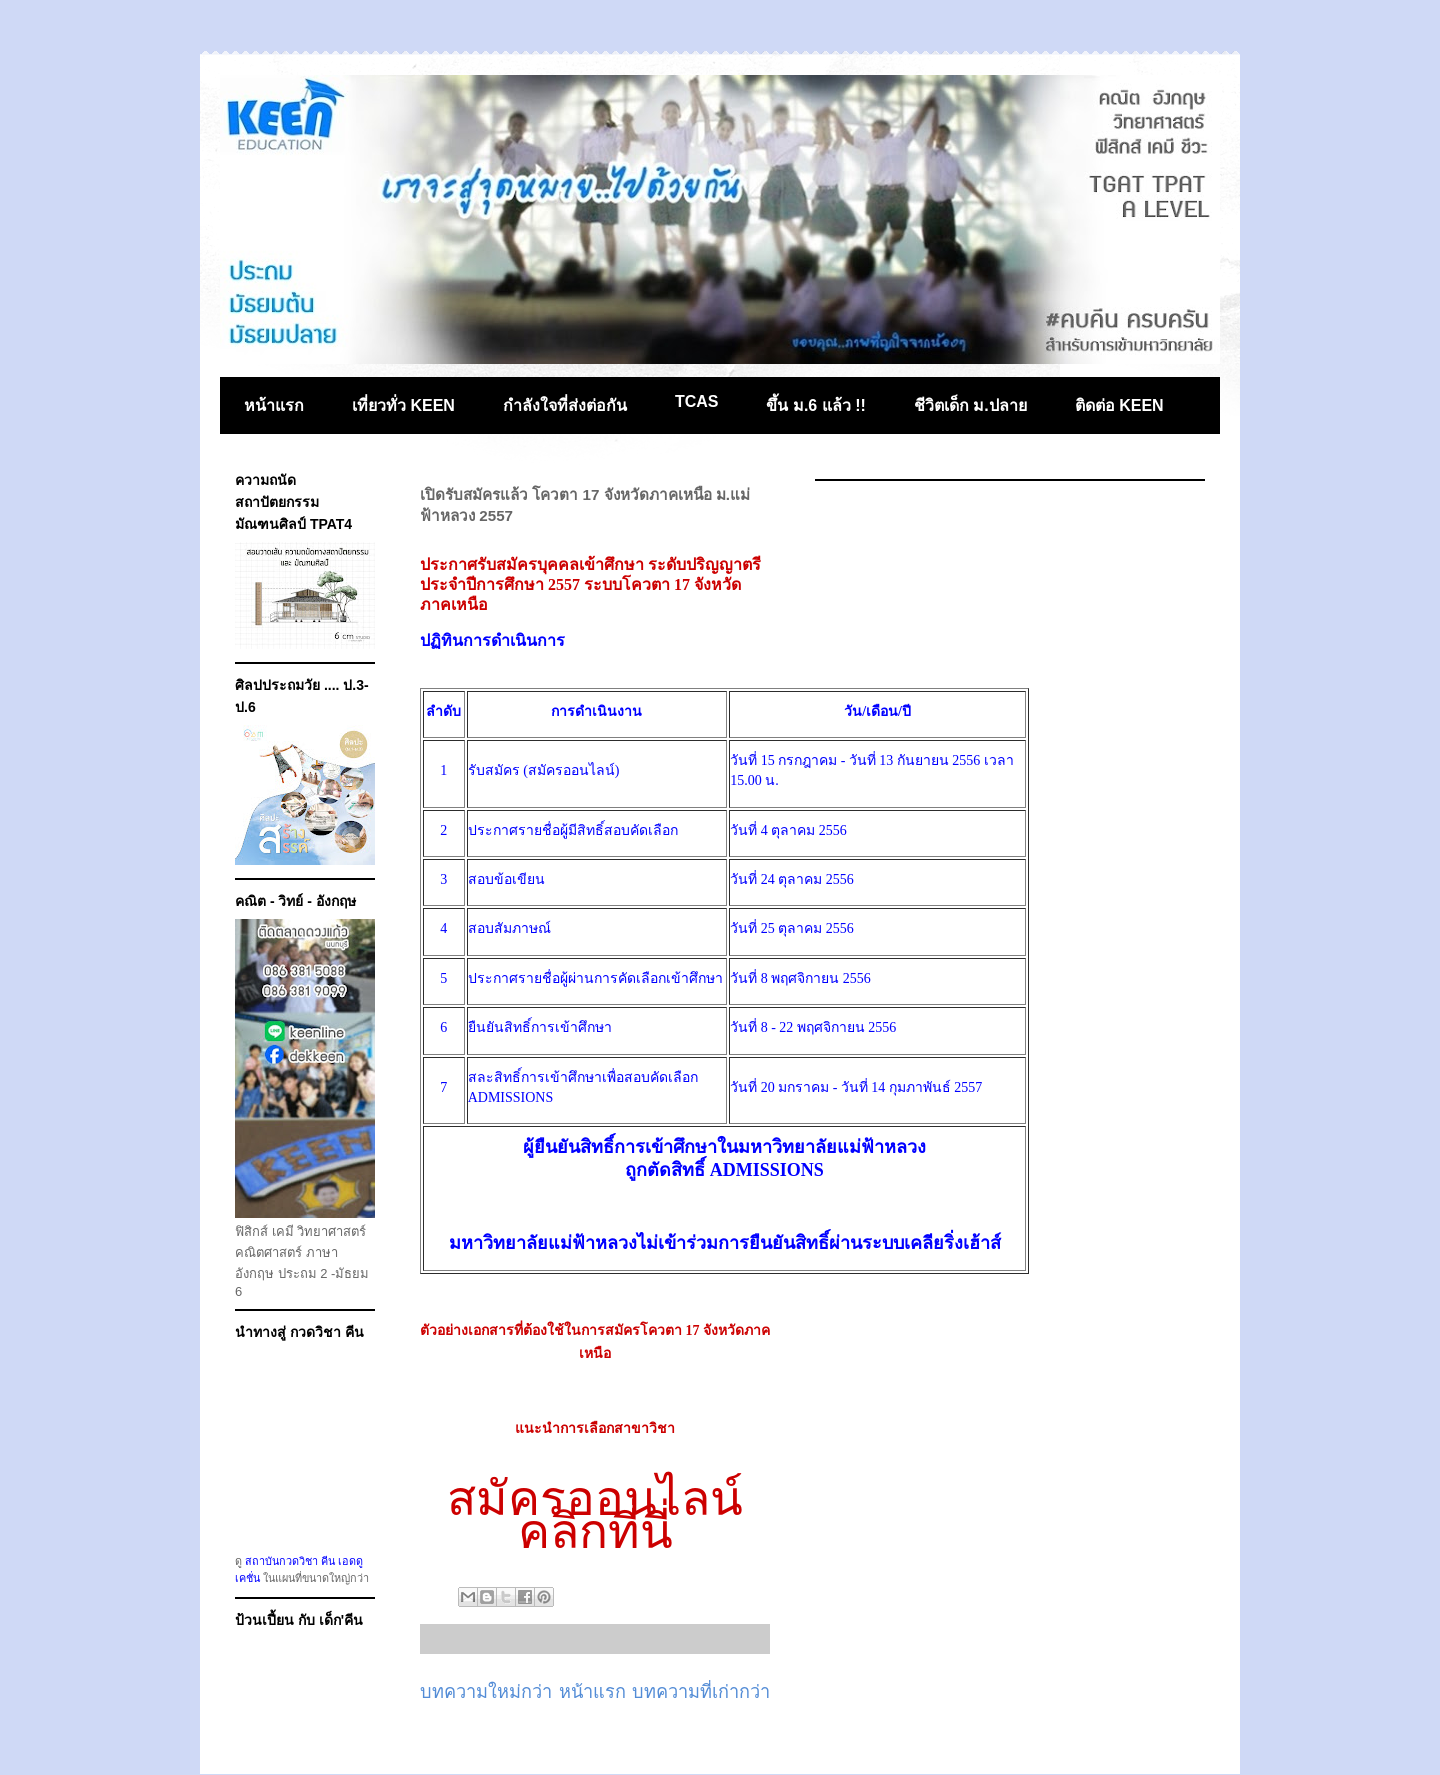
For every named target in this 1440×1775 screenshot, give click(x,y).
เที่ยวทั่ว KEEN (403, 405)
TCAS (697, 401)
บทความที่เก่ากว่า (701, 1692)
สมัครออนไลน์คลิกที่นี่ (595, 1514)
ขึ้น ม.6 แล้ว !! (815, 405)
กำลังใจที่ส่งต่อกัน (565, 405)
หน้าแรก (274, 405)
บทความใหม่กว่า (486, 1692)
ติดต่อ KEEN (1119, 405)
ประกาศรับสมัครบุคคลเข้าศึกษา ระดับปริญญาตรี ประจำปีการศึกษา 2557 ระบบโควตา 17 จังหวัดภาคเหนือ (590, 585)
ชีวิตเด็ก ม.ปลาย (970, 405)
